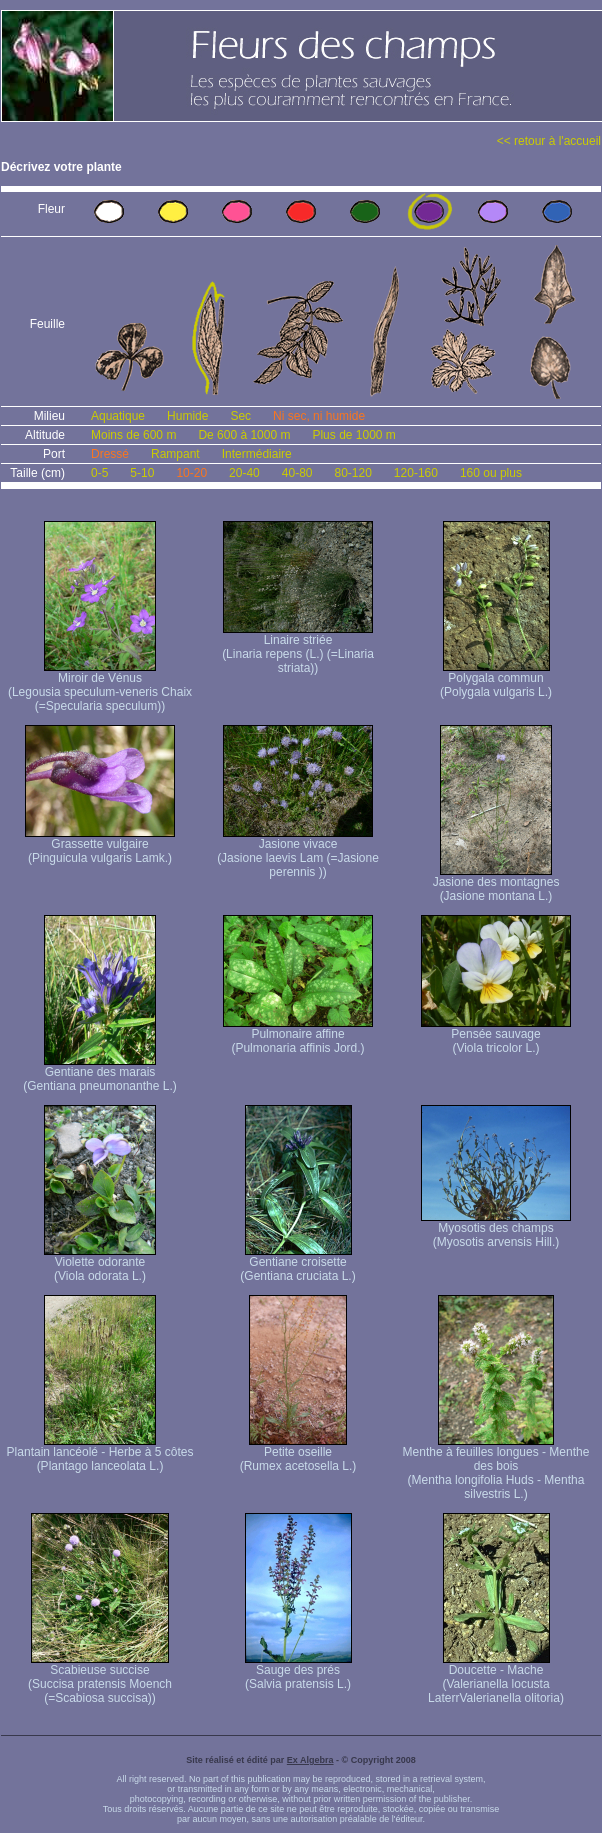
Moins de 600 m (133, 435)
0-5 (99, 473)
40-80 (297, 473)
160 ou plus (491, 473)
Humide (187, 416)
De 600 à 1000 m (244, 435)
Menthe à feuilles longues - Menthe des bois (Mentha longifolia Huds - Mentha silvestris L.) (496, 1467)
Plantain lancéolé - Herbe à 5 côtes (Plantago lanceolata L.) (100, 1453)
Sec (240, 416)
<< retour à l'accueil (549, 141)
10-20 (191, 473)
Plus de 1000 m (353, 435)
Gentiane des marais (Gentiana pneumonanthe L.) (99, 1073)
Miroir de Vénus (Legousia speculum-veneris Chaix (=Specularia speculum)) (100, 686)
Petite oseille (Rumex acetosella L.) (298, 1453)
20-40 (244, 473)
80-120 (352, 473)
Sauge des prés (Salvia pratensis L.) (298, 1671)
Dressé (110, 454)
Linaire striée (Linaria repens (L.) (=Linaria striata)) (298, 648)
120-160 (416, 473)
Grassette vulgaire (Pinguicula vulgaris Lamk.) (100, 845)
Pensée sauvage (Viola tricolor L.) (496, 1035)
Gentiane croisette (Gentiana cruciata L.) (297, 1263)
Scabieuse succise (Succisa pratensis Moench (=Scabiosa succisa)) (100, 1678)
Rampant (175, 454)
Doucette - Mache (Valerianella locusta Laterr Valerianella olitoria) (496, 1678)
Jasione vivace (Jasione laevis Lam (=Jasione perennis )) (298, 852)
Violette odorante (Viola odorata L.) (100, 1263)
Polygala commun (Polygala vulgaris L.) (496, 679)
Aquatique (118, 416)
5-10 (142, 473)
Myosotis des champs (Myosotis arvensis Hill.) (496, 1229)
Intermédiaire (257, 454)
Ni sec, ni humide (319, 416)
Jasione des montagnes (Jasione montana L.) (496, 883)
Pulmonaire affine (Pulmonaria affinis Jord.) (298, 1035)
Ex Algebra (310, 1760)
